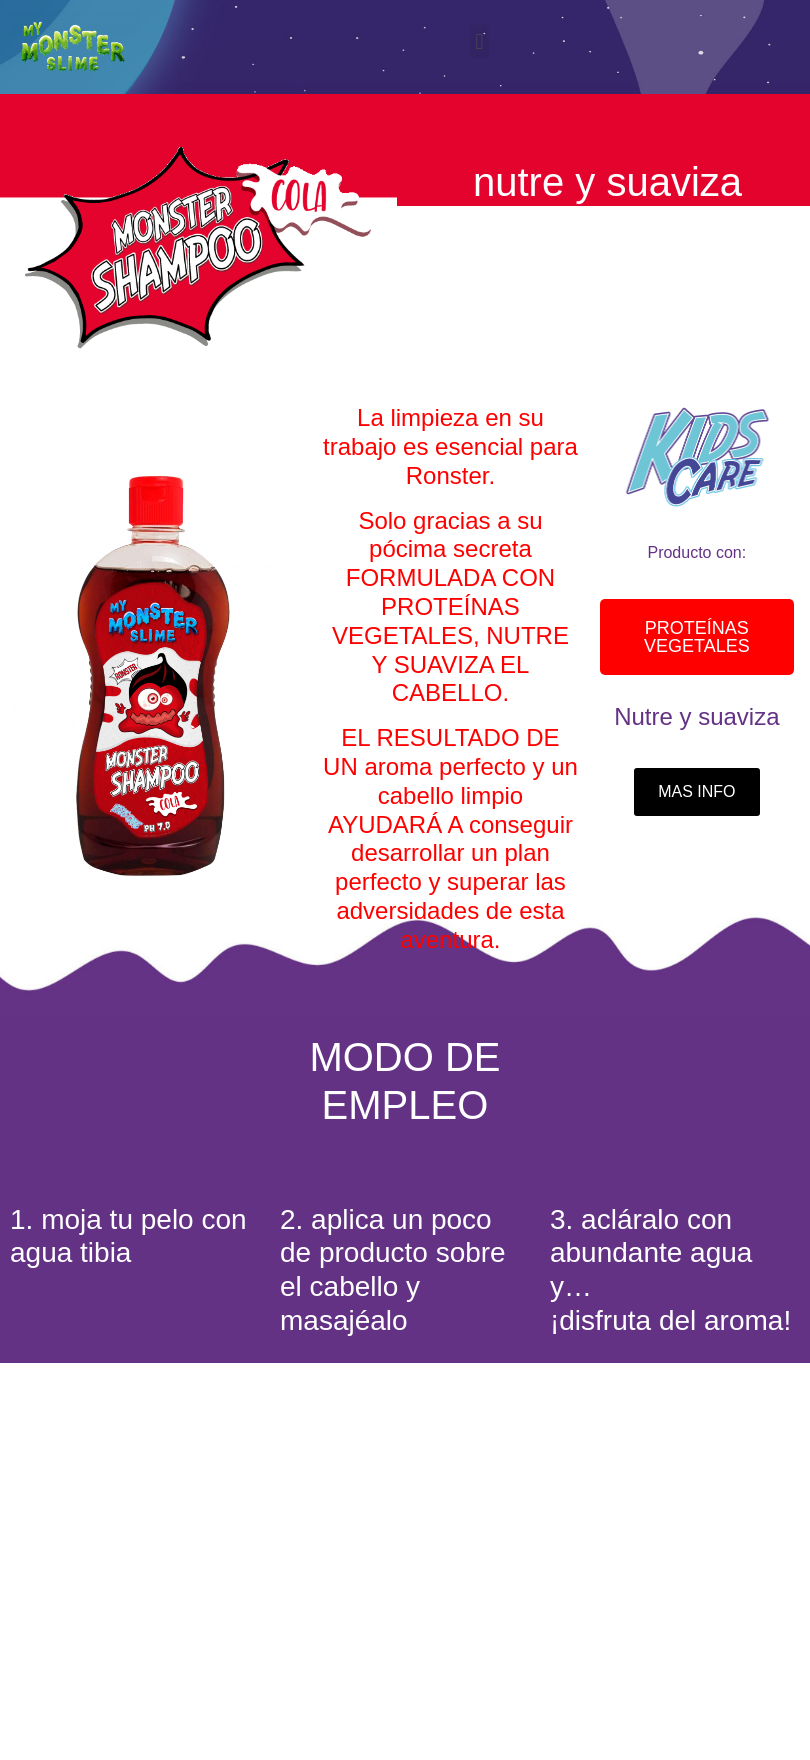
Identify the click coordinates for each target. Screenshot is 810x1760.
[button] (479, 41)
